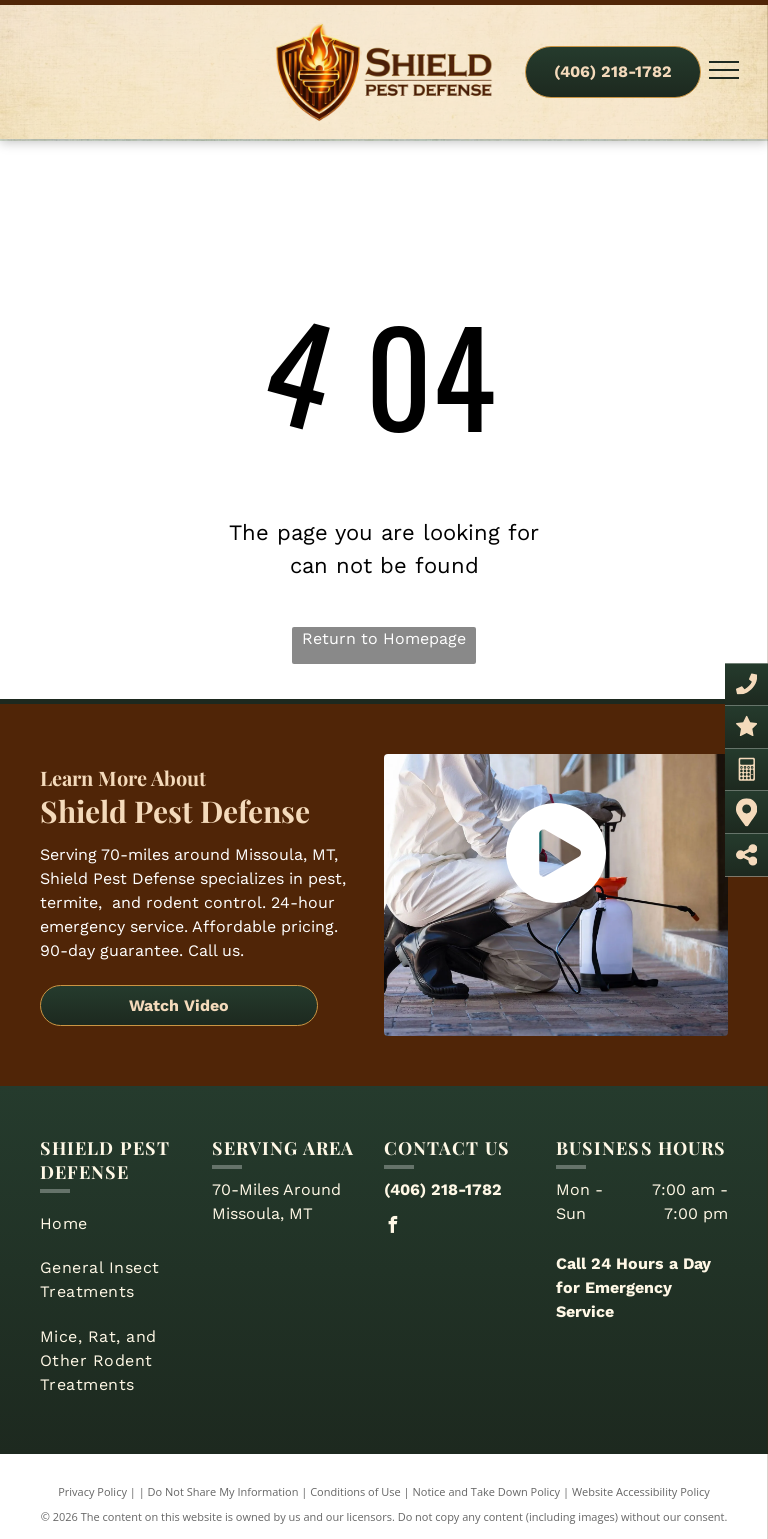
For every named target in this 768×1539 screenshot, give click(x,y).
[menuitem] (118, 1224)
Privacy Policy (92, 1491)
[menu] (724, 70)
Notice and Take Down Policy (487, 1491)
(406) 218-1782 (443, 1189)
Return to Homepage (384, 638)
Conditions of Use (355, 1491)
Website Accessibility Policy (641, 1491)
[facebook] (392, 1227)
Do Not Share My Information (223, 1491)
